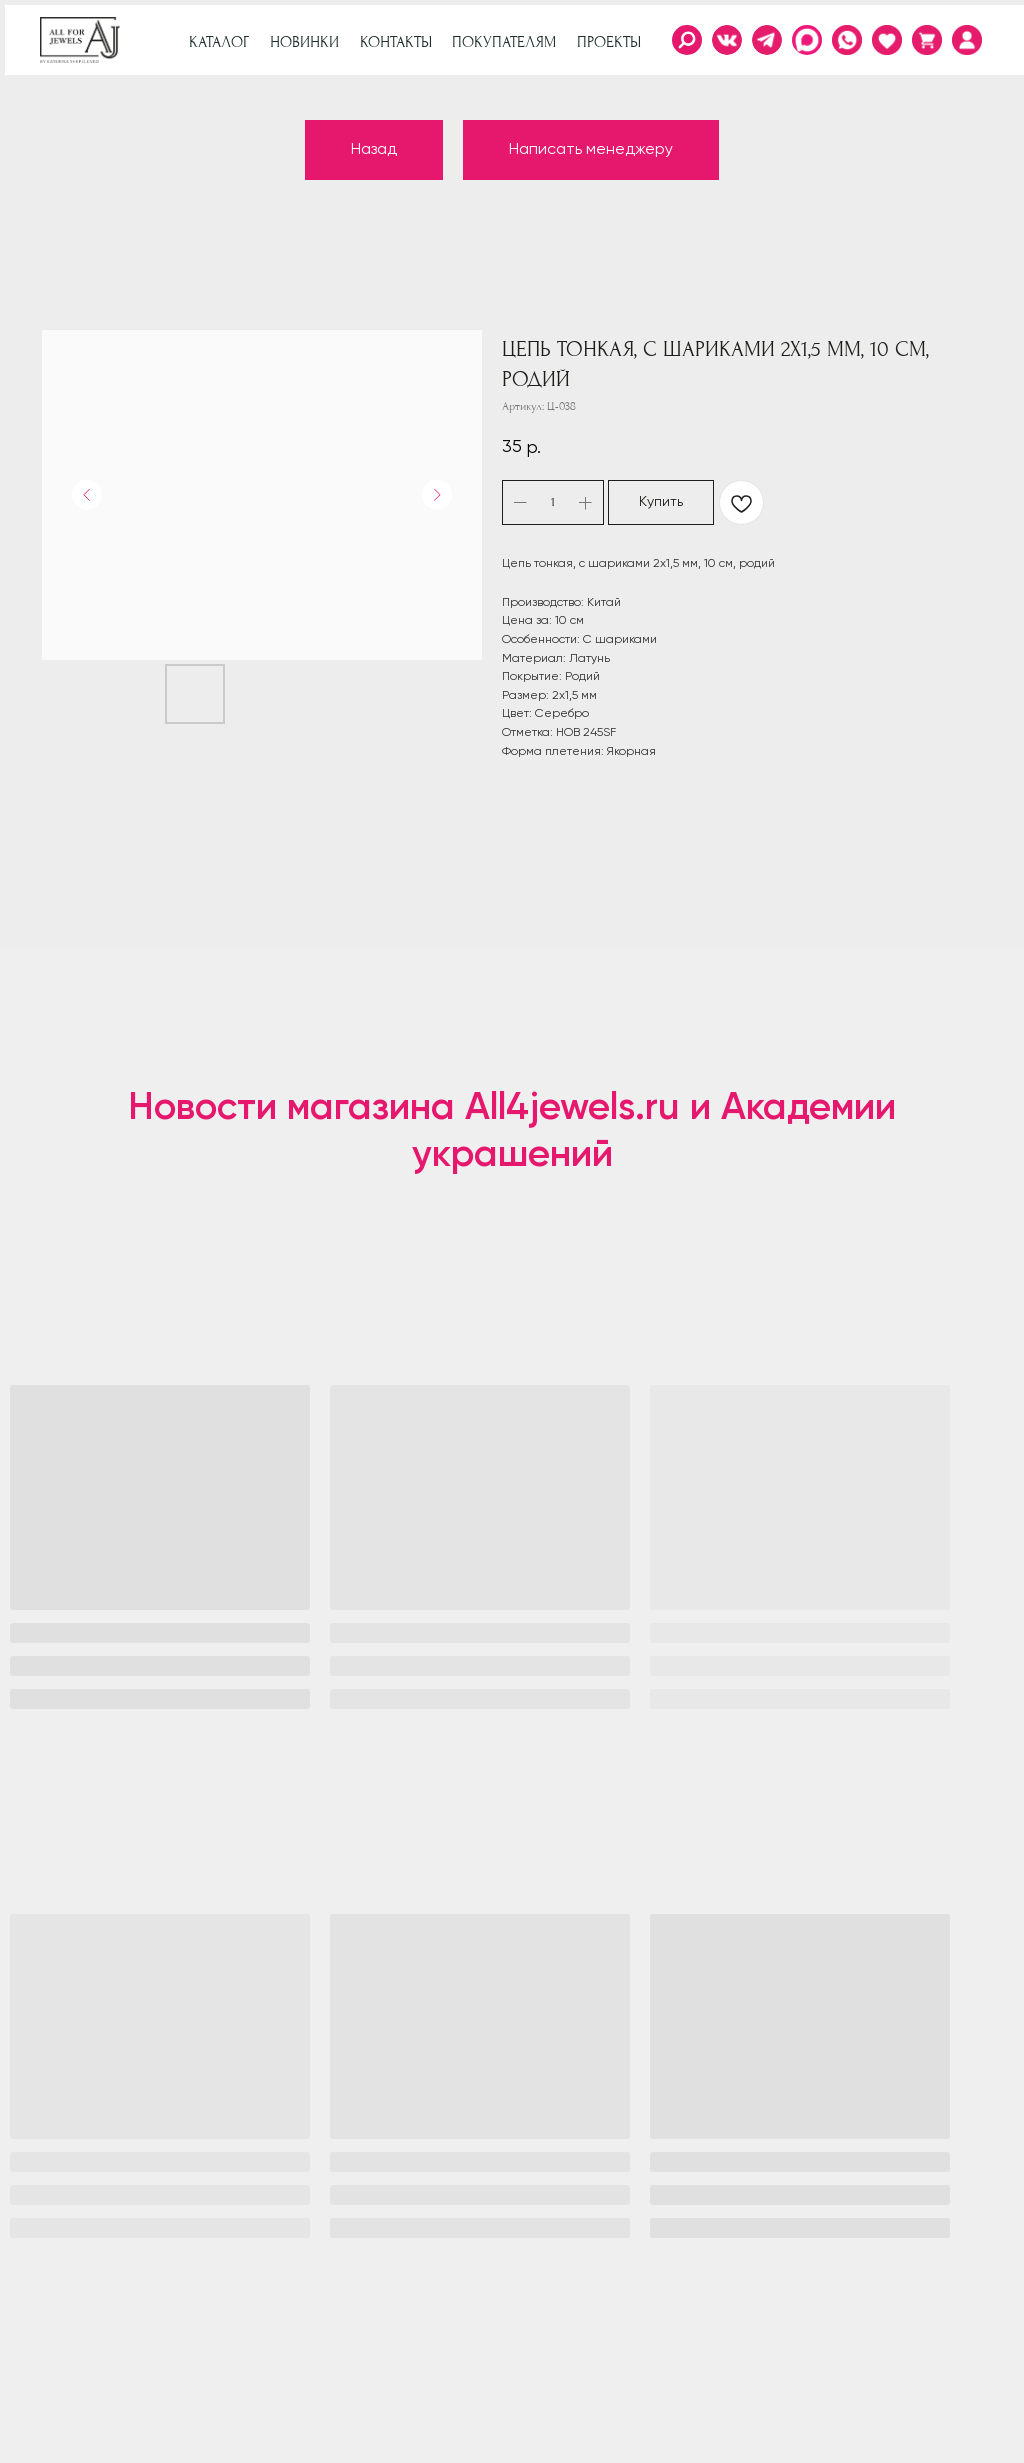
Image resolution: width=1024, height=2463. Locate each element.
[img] (967, 40)
